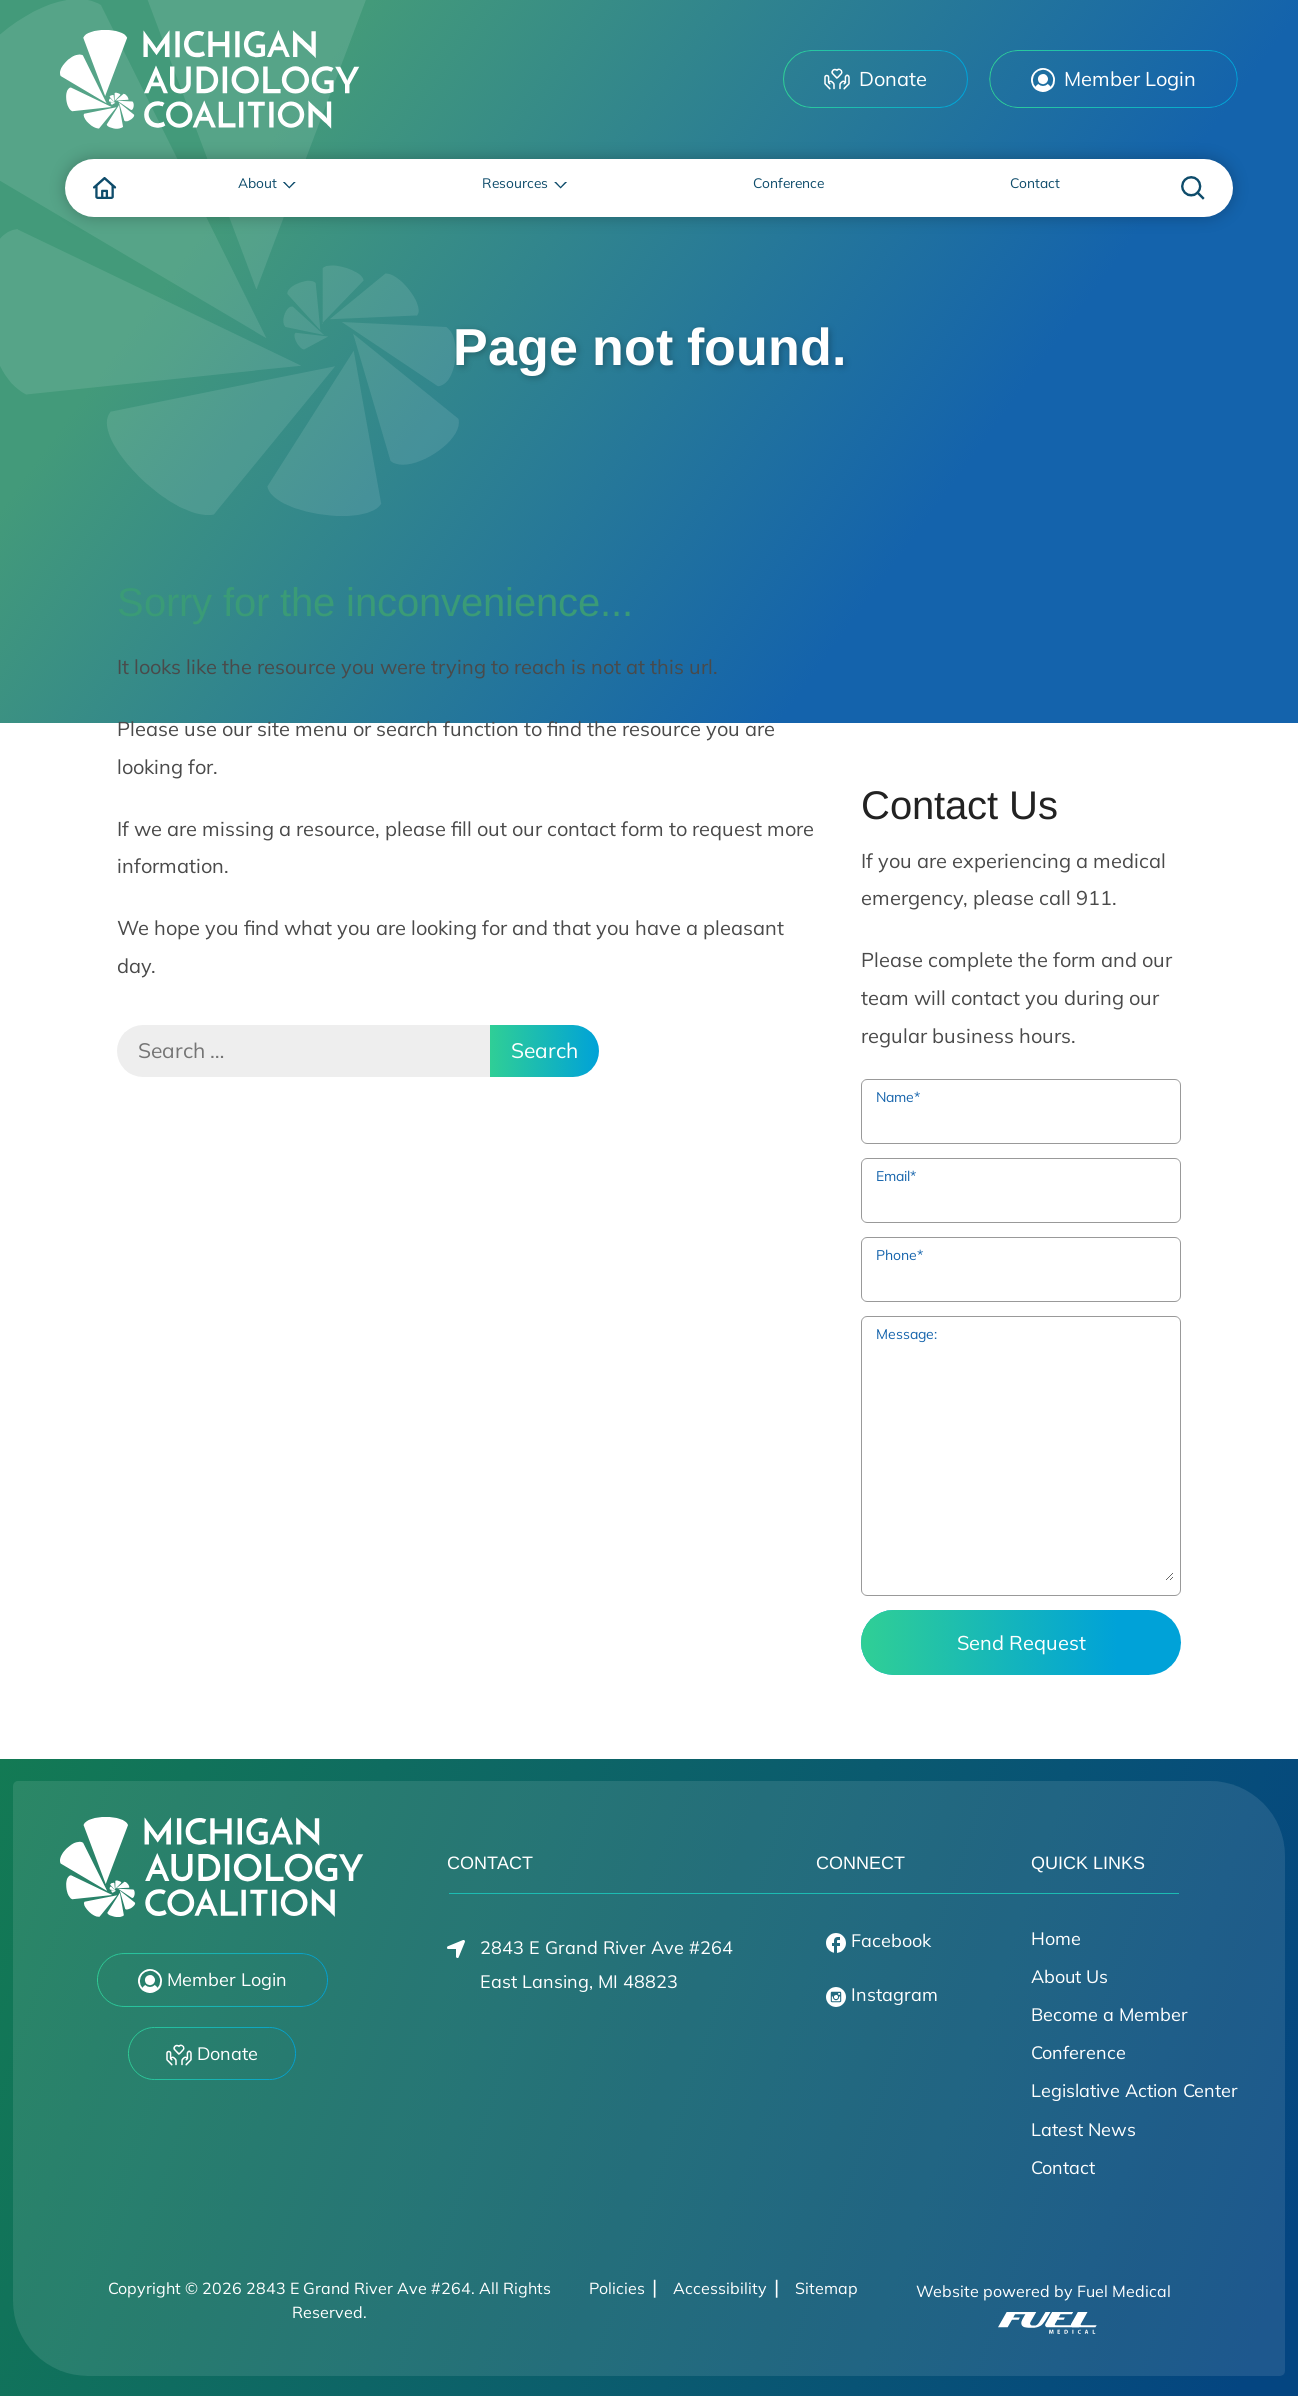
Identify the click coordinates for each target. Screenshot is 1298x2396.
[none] (264, 188)
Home (1056, 1938)
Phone (899, 1255)
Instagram (882, 1995)
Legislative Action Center (1134, 2090)
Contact (1063, 2167)
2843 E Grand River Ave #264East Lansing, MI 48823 (589, 1964)
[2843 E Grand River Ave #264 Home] (210, 79)
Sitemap (826, 2288)
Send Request (1021, 1642)
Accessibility (720, 2288)
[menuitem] (105, 188)
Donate (875, 78)
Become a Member (1109, 2014)
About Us (1069, 1976)
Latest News (1083, 2129)
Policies (617, 2288)
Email (896, 1176)
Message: (906, 1334)
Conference (1078, 2052)
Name (898, 1097)
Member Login (1113, 79)
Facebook (878, 1941)
